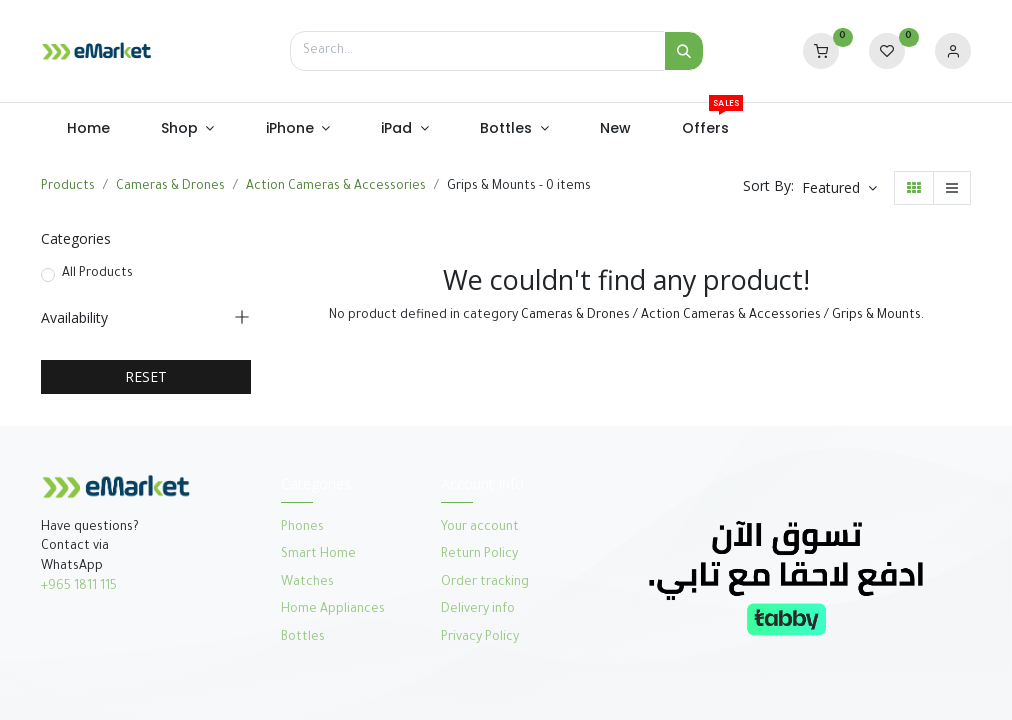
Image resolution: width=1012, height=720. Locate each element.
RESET (146, 376)
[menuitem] (88, 129)
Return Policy (481, 555)
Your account (480, 528)
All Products (97, 274)
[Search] (684, 51)
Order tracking (485, 583)
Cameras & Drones (170, 187)
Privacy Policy (480, 638)
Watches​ (307, 583)
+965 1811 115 (79, 587)
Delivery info (478, 610)
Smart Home (318, 555)
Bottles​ (303, 638)
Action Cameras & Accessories (336, 187)
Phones (304, 528)
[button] (839, 188)
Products (68, 187)
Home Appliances (333, 610)
